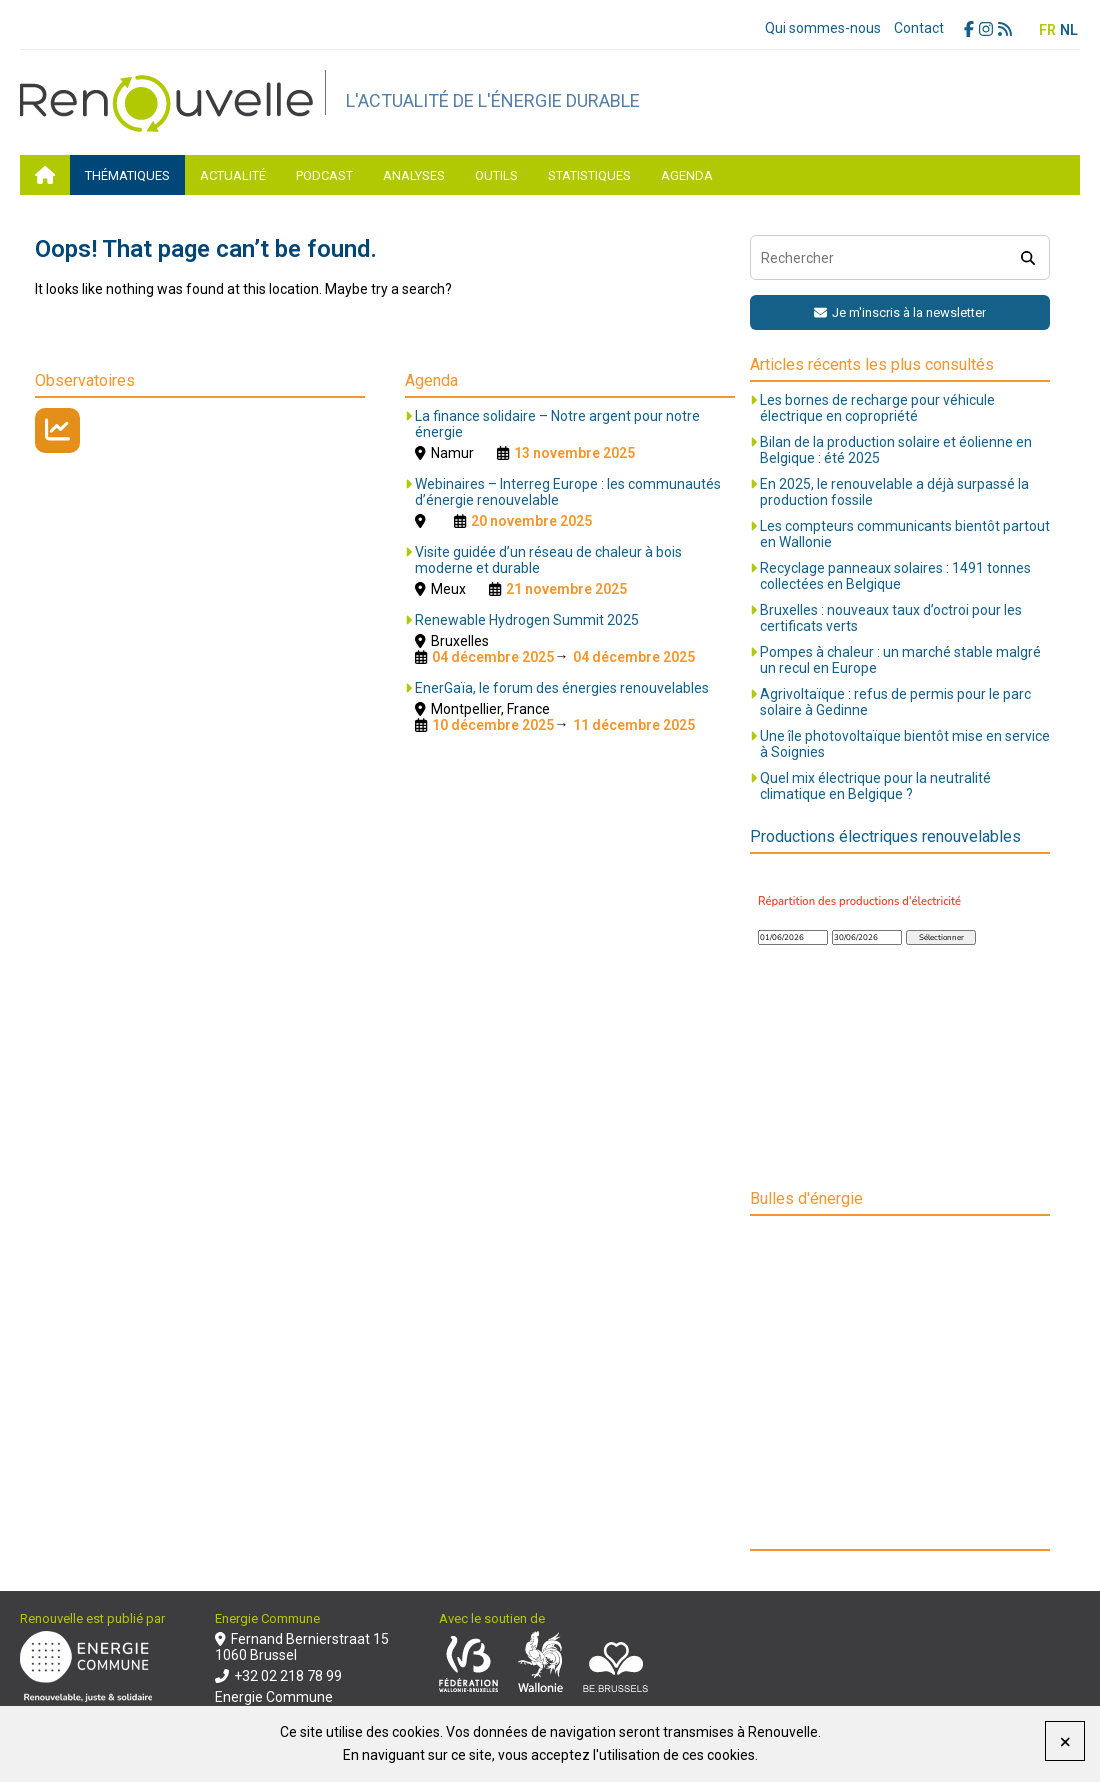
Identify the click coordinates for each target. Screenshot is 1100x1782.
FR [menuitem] (1047, 30)
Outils (496, 175)
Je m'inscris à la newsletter (900, 312)
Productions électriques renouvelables (885, 836)
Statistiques (589, 175)
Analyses (414, 175)
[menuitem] (1047, 29)
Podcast (324, 175)
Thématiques (127, 175)
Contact (919, 28)
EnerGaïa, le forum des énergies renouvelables (562, 688)
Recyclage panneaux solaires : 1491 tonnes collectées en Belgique (895, 576)
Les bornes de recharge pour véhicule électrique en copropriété (877, 408)
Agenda (687, 175)
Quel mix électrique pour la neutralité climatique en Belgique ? (875, 786)
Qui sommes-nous (823, 28)
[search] (1027, 257)
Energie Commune (274, 1697)
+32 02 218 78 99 (278, 1676)
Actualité (233, 175)
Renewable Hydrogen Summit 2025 (527, 620)
